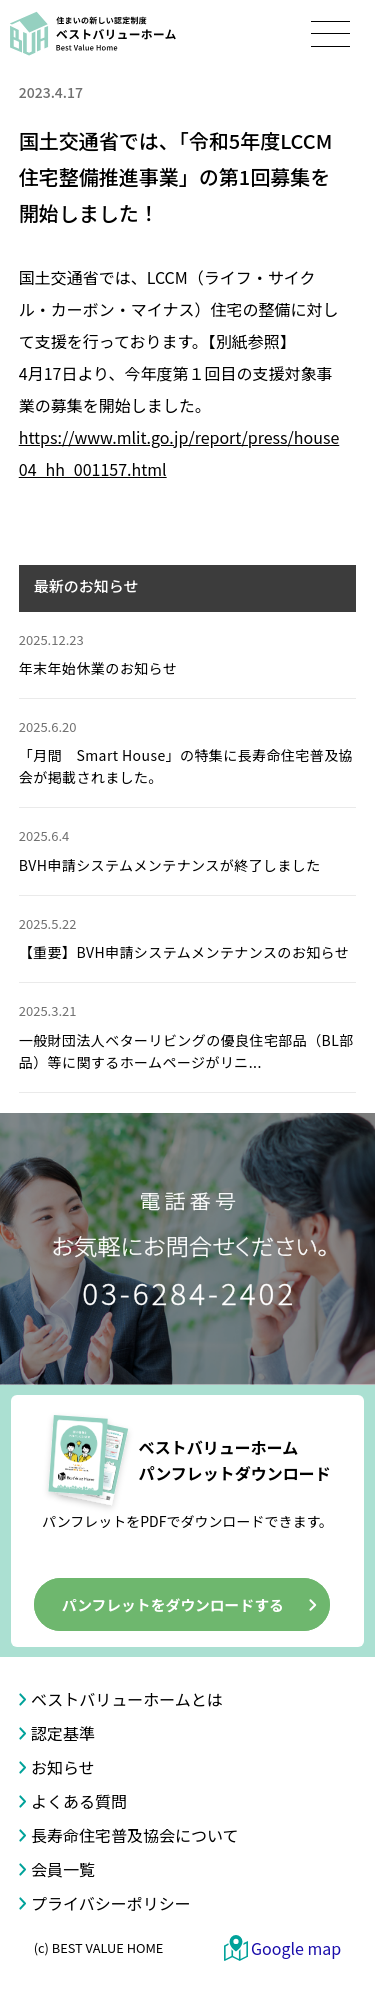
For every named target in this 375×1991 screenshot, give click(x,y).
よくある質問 (79, 1801)
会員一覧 (63, 1869)
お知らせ (63, 1767)
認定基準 (63, 1733)
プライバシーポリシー (111, 1903)
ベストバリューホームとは (127, 1699)
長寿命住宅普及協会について (135, 1835)
